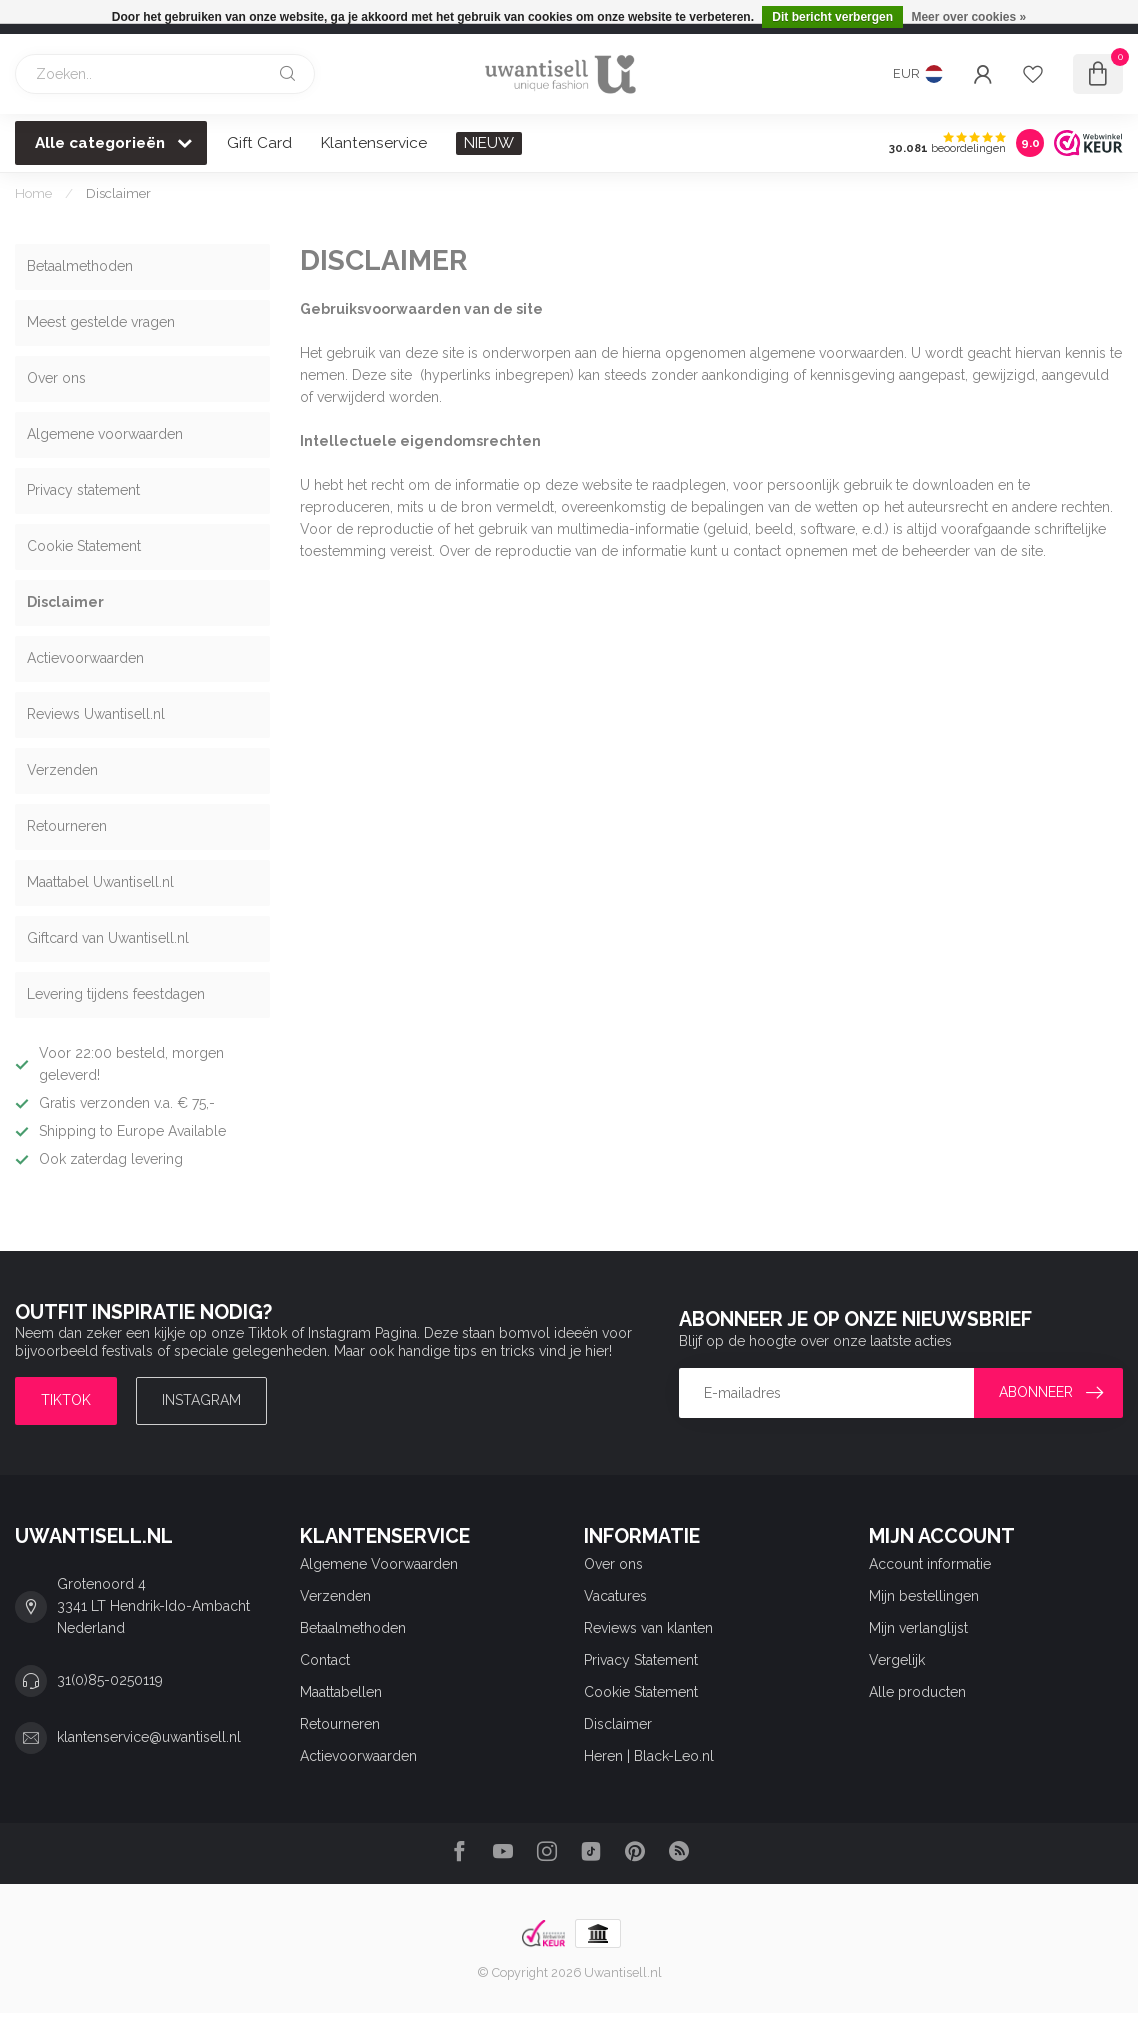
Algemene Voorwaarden (379, 1564)
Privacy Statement (641, 1660)
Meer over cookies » (968, 17)
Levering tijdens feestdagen (116, 994)
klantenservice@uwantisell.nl (149, 1737)
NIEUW (489, 143)
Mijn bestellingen (924, 1596)
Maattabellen (341, 1692)
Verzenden (62, 770)
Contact (325, 1660)
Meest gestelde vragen (101, 322)
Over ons (56, 378)
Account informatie (930, 1564)
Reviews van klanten (648, 1628)
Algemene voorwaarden (105, 434)
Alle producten (917, 1692)
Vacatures (615, 1596)
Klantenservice (374, 143)
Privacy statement (83, 490)
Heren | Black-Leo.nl (649, 1756)
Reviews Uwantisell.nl (96, 714)
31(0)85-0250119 (110, 1680)
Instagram (201, 1400)
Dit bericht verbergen (832, 17)
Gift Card (259, 143)
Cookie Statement (84, 546)
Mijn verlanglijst (918, 1628)
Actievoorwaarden (85, 658)
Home (33, 193)
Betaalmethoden (80, 266)
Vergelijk (897, 1660)
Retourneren (67, 826)
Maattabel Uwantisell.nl (100, 882)
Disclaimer (118, 193)
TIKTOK (66, 1400)
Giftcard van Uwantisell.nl (108, 938)
